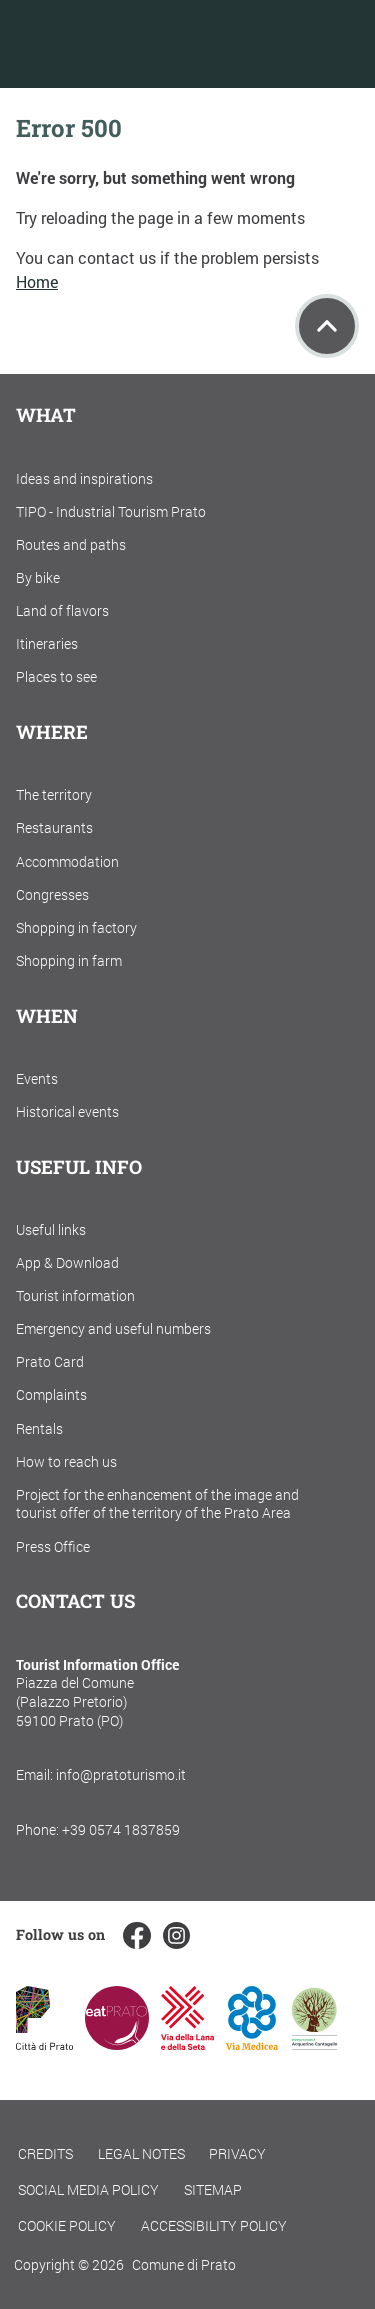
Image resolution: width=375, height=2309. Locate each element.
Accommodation (67, 861)
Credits (45, 2153)
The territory (54, 794)
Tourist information (75, 1295)
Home (37, 281)
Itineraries (47, 643)
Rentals (39, 1428)
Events (37, 1078)
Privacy (237, 2153)
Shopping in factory (76, 927)
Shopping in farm (69, 960)
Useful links (51, 1229)
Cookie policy (67, 2225)
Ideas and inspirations (84, 478)
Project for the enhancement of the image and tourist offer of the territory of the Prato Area (157, 1504)
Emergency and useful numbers (113, 1328)
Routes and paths (71, 544)
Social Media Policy (88, 2189)
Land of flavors (62, 610)
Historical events (67, 1111)
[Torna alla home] (118, 44)
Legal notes (141, 2153)
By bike (38, 577)
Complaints (51, 1394)
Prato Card (50, 1361)
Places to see (56, 676)
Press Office (53, 1546)
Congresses (52, 894)
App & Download (67, 1262)
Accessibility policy (214, 2225)
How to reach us (66, 1461)
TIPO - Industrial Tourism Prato (111, 511)
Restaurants (54, 827)
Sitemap (213, 2189)
